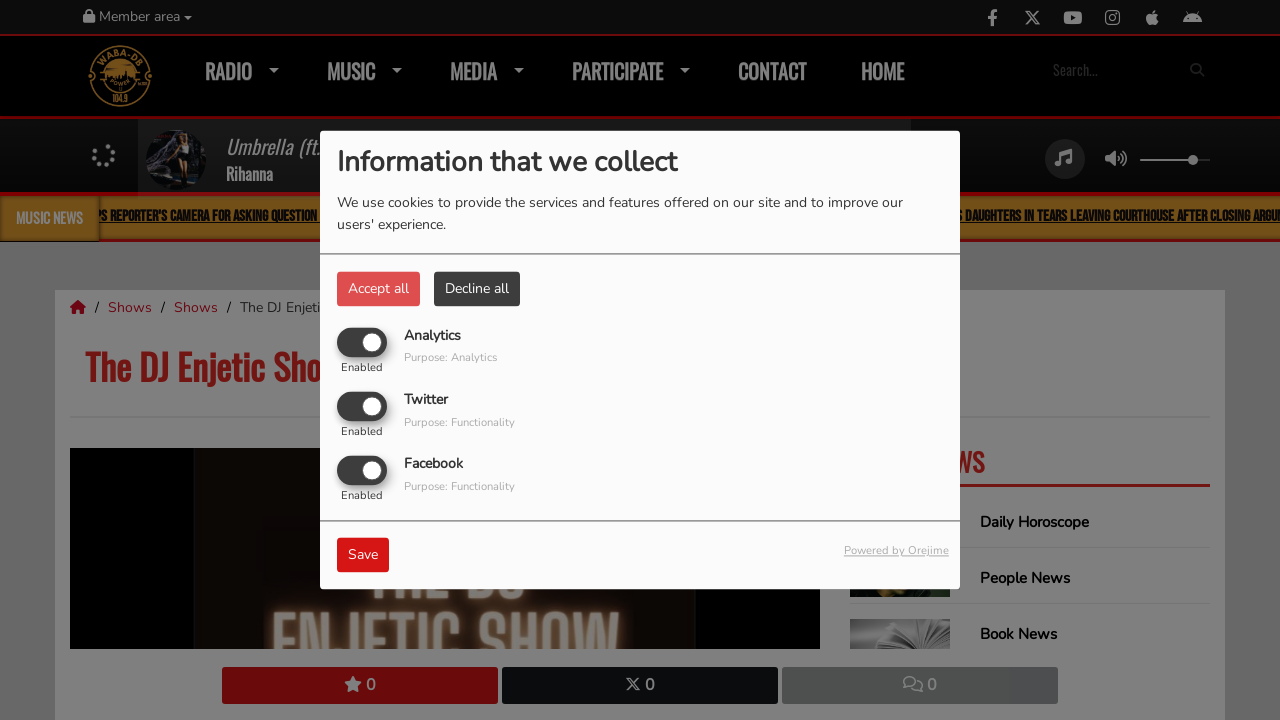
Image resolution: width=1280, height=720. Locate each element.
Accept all (378, 288)
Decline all (477, 288)
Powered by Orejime (896, 551)
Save (363, 555)
